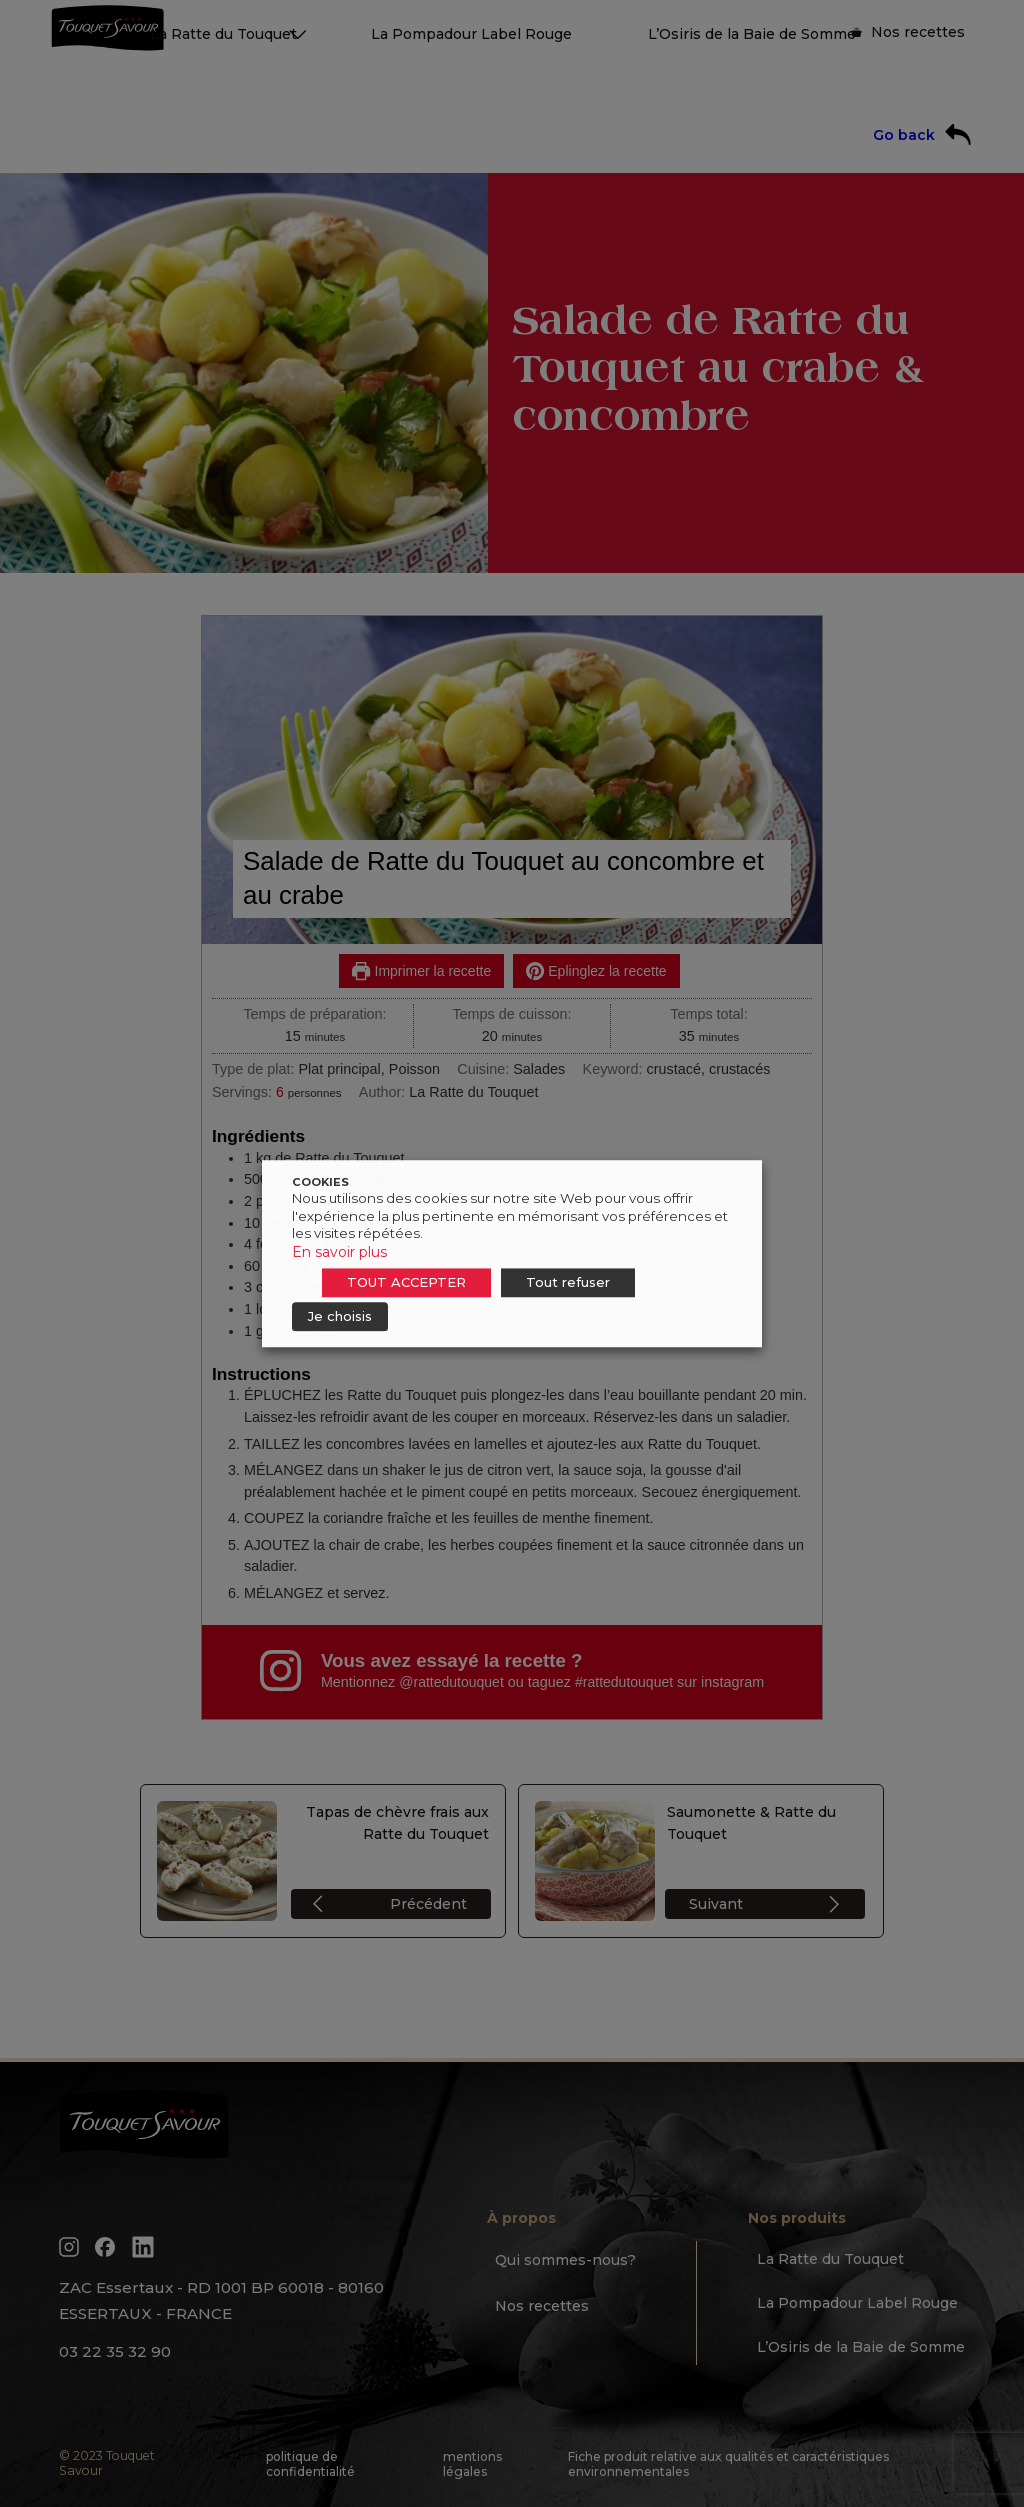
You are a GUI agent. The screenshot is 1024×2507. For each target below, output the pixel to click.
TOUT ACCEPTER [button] (406, 1282)
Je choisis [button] (340, 1316)
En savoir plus (339, 1252)
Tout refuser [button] (568, 1282)
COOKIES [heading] (320, 1182)
